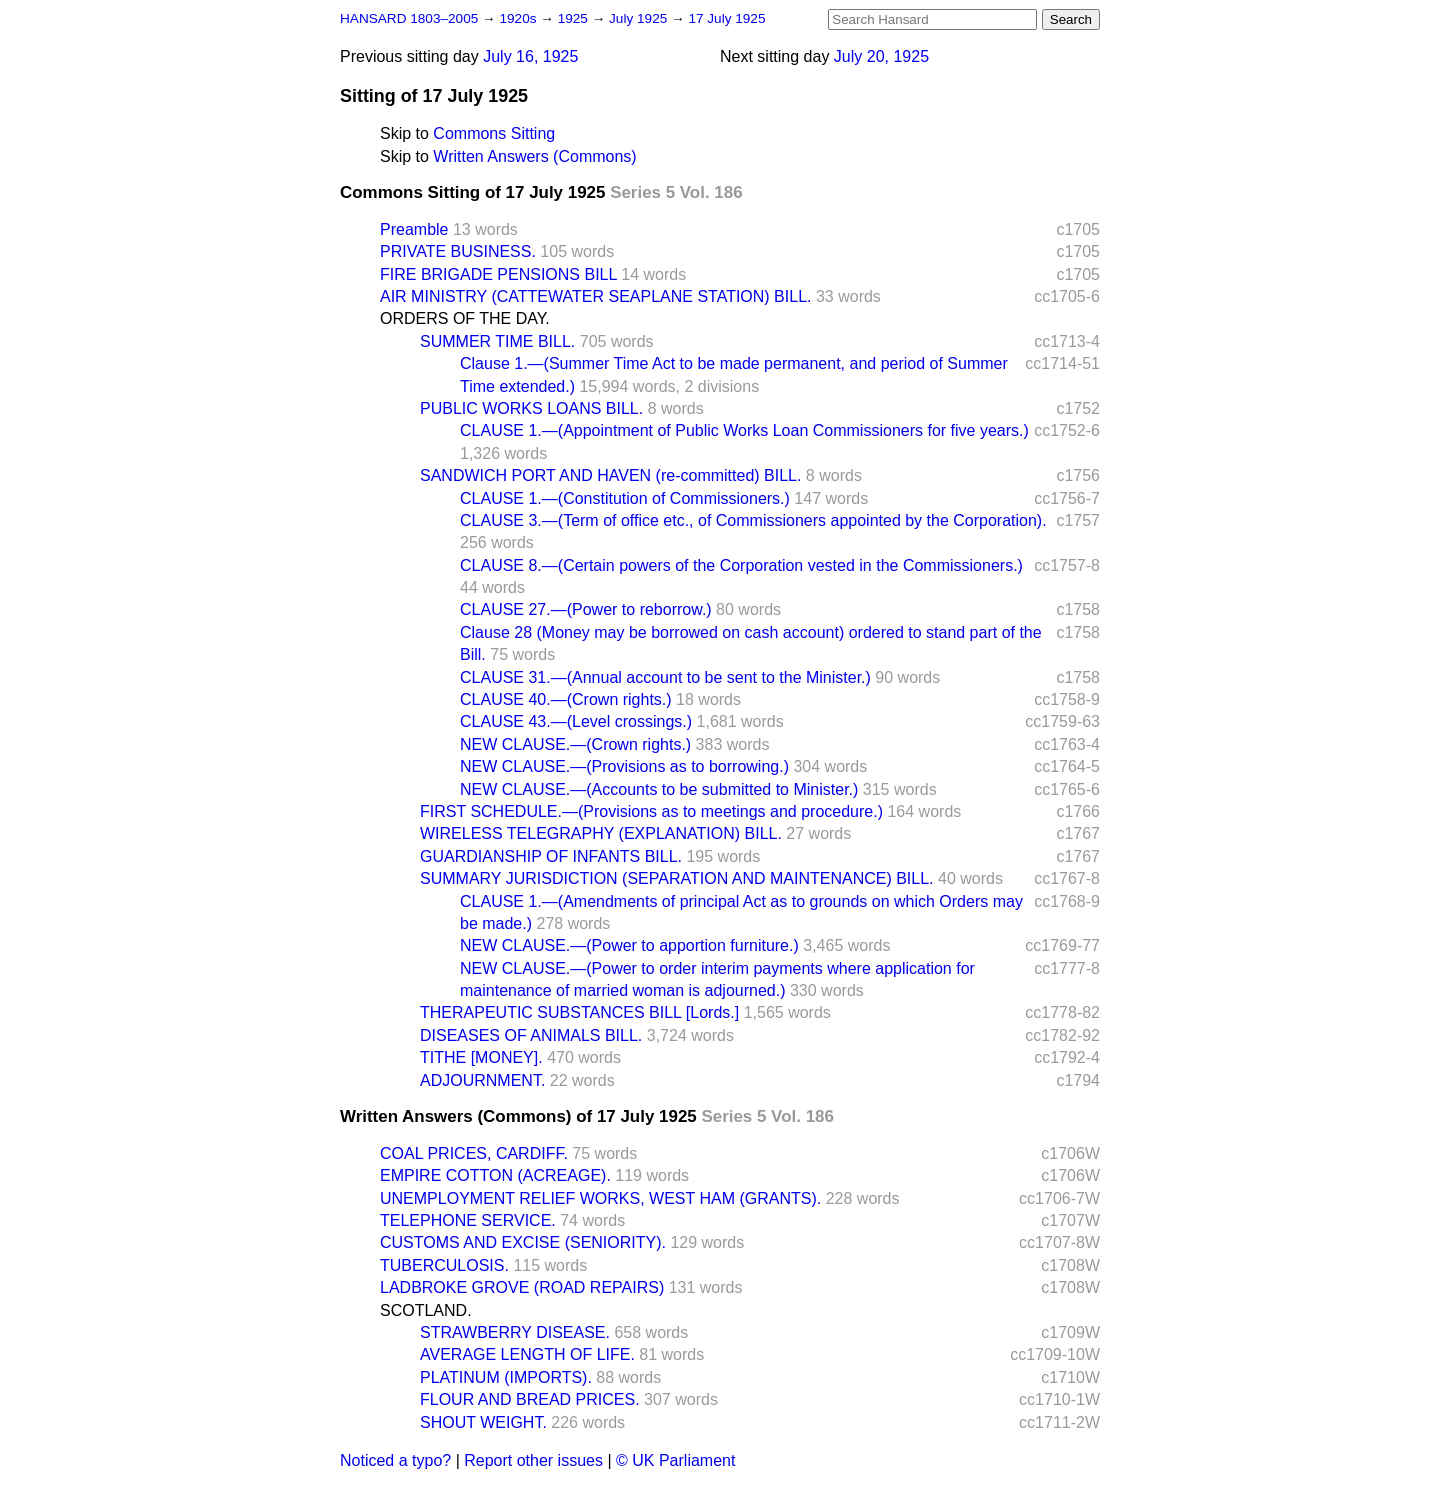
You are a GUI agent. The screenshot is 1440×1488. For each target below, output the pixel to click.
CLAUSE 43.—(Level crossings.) (576, 721)
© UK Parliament (675, 1460)
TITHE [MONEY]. (481, 1057)
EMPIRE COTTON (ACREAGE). (495, 1175)
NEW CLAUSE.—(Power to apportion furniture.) (629, 945)
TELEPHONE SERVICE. (468, 1220)
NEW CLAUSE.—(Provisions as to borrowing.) (624, 766)
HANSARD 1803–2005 (409, 18)
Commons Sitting (494, 133)
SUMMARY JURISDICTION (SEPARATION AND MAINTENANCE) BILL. (677, 878)
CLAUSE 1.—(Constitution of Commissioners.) (625, 498)
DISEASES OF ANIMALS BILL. (531, 1035)
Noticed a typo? (395, 1460)
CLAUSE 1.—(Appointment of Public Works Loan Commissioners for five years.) (744, 430)
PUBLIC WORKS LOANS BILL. (531, 408)
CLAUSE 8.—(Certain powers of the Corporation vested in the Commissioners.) (741, 565)
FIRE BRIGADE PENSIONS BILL (498, 274)
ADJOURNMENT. (482, 1080)
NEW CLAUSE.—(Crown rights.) (575, 744)
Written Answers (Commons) (534, 156)
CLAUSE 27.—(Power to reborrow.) (586, 609)
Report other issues (533, 1460)
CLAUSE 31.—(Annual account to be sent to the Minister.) (665, 677)
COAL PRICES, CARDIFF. (474, 1153)
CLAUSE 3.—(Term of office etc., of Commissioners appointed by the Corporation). (753, 520)
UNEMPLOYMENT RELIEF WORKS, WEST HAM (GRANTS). (600, 1198)
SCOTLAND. (426, 1310)
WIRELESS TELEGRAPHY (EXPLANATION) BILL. (601, 833)
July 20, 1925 (881, 56)
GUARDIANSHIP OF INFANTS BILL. (551, 856)
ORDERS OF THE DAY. (465, 318)
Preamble (414, 229)
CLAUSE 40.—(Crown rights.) (566, 699)
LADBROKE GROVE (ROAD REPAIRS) (522, 1287)
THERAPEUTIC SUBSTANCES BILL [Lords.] (579, 1012)
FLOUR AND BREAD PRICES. (530, 1399)
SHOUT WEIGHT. (483, 1422)
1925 (575, 18)
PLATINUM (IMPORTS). (506, 1377)
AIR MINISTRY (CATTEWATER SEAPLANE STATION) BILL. (595, 296)
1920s (519, 18)
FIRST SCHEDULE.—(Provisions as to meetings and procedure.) (651, 811)
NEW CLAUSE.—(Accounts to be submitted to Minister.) (659, 789)
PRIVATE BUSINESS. (458, 251)
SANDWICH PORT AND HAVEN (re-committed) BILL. (610, 475)
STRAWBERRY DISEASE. (515, 1332)
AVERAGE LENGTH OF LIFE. (527, 1354)
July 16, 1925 (530, 56)
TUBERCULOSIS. (444, 1265)
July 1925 (640, 18)
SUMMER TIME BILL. (497, 341)
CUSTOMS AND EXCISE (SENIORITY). (523, 1242)
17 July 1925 (726, 18)
